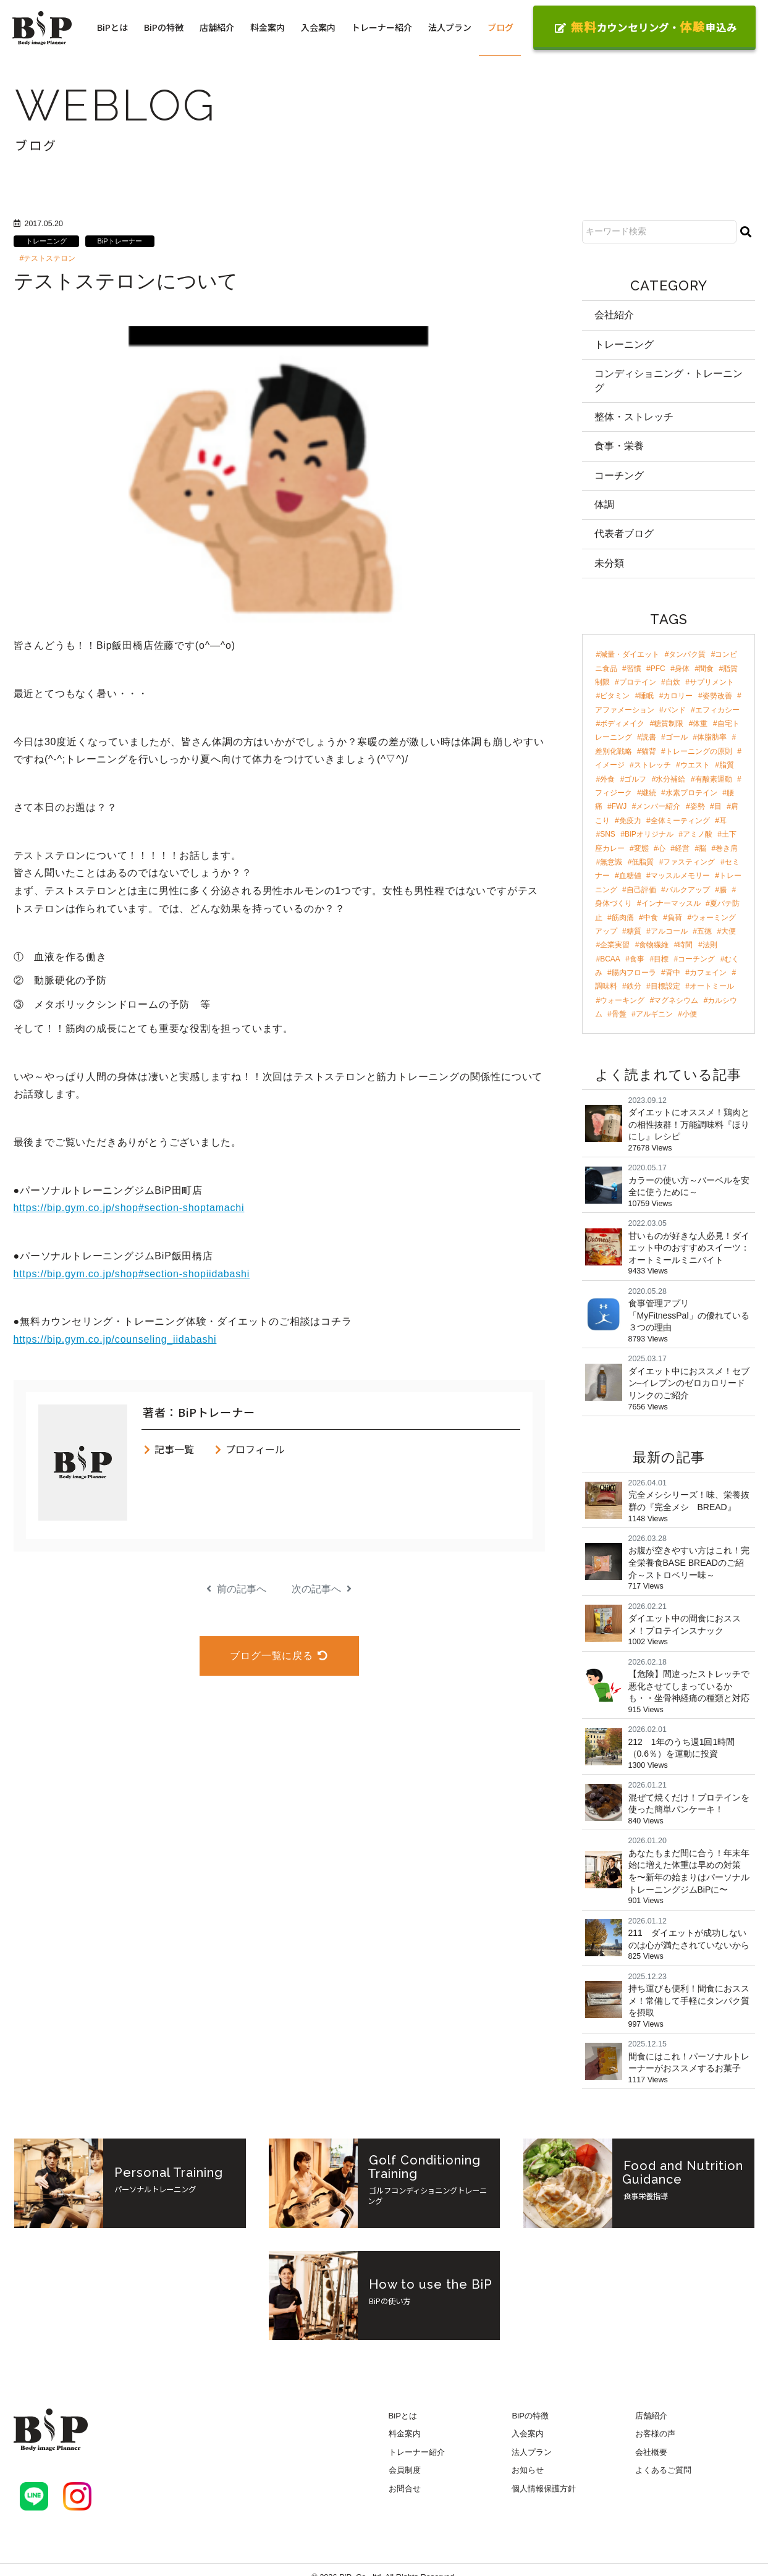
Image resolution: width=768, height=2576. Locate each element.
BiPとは (112, 27)
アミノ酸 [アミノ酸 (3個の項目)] (697, 834)
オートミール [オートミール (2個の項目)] (712, 986)
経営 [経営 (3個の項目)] (682, 848)
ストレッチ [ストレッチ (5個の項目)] (652, 765)
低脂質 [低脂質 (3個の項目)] (642, 862)
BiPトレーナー (120, 241)
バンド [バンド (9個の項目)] (675, 710)
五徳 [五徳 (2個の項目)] (704, 931)
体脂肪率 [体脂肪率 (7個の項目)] (712, 737)
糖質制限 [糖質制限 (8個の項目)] (668, 723)
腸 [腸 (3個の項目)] (723, 889)
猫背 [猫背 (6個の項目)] (648, 751)
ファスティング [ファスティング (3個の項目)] (689, 862)
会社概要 (651, 2452)
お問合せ (405, 2488)
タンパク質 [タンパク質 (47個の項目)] (687, 654)
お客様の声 (655, 2434)
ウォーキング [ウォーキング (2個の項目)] (622, 1000)
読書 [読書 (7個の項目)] (648, 737)
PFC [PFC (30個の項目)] (658, 668)
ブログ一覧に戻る (278, 1655)
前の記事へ (236, 1589)
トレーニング (46, 241)
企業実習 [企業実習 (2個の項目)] (615, 944)
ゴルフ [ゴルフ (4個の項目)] (635, 779)
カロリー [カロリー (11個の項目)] (678, 695)
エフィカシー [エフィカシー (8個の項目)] (717, 710)
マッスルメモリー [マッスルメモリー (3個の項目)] (680, 876)
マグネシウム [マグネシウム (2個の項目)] (676, 1000)
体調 (604, 504)
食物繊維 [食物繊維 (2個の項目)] (654, 944)
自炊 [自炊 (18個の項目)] (672, 682)
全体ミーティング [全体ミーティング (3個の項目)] (680, 820)
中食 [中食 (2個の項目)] (650, 917)
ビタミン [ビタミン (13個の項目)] (615, 695)
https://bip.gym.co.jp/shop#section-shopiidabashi (132, 1274)
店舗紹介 (217, 27)
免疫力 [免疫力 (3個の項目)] (630, 820)
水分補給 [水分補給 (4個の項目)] (670, 779)
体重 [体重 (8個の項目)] (700, 723)
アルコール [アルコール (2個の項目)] (669, 931)
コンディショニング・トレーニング (668, 380)
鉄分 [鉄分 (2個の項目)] (634, 986)
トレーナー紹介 (382, 27)
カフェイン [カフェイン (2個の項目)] (708, 972)
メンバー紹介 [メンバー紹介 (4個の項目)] (658, 807)
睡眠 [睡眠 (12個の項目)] (646, 695)
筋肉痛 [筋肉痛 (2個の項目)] (623, 917)
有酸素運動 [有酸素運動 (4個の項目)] (713, 779)
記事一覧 (168, 1449)
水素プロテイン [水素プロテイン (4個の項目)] (691, 792)
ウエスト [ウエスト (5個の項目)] (695, 765)
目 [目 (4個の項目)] (718, 807)
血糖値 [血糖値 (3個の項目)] (630, 876)
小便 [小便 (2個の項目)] (689, 1014)
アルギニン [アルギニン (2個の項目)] (654, 1014)
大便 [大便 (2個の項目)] (728, 931)
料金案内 (267, 27)
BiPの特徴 (164, 27)
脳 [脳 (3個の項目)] (702, 848)
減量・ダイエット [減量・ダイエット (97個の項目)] (629, 654)
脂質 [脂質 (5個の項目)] (726, 765)
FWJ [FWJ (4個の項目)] (619, 807)
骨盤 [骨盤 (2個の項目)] (619, 1014)
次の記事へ (322, 1589)
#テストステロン (48, 258)
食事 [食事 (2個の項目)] (637, 959)
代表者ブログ (624, 534)
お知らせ (528, 2470)
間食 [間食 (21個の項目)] (706, 668)
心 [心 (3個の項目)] (661, 848)
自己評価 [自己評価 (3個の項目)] (641, 889)
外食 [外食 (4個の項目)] (607, 779)
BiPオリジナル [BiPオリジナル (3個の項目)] (649, 834)
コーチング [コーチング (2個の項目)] (696, 959)
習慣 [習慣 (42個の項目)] (634, 668)
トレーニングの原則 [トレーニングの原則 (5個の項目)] (698, 751)
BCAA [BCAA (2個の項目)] (610, 959)
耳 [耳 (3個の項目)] (723, 820)
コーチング (619, 475)
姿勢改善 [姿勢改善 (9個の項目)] (717, 695)
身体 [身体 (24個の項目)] (682, 668)
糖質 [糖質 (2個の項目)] (634, 931)
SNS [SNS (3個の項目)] (607, 834)
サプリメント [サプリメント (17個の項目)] (712, 682)
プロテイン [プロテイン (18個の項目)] (637, 682)
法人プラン (449, 27)
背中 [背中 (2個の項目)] (672, 972)
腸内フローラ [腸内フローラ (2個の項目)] (634, 972)
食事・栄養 (619, 446)
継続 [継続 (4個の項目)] (648, 792)
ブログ (500, 27)
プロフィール (249, 1449)
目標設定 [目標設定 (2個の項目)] (665, 986)
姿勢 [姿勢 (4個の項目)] (697, 807)
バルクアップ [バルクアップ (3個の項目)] (687, 889)
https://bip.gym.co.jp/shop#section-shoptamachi (129, 1207)
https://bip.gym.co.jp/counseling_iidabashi (115, 1339)
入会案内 (318, 27)
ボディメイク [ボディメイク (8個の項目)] (622, 723)
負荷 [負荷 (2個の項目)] (674, 917)
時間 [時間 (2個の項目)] (685, 944)
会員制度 (405, 2470)
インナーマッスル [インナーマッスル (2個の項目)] (671, 903)
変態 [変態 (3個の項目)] (641, 848)
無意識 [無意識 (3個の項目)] (611, 862)
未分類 (609, 563)
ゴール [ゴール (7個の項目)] (676, 737)
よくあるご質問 (663, 2470)
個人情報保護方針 (544, 2488)
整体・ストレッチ (633, 417)
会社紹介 (614, 315)
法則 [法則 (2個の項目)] (710, 944)
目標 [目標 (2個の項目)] (661, 959)
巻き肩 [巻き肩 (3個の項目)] (726, 848)
